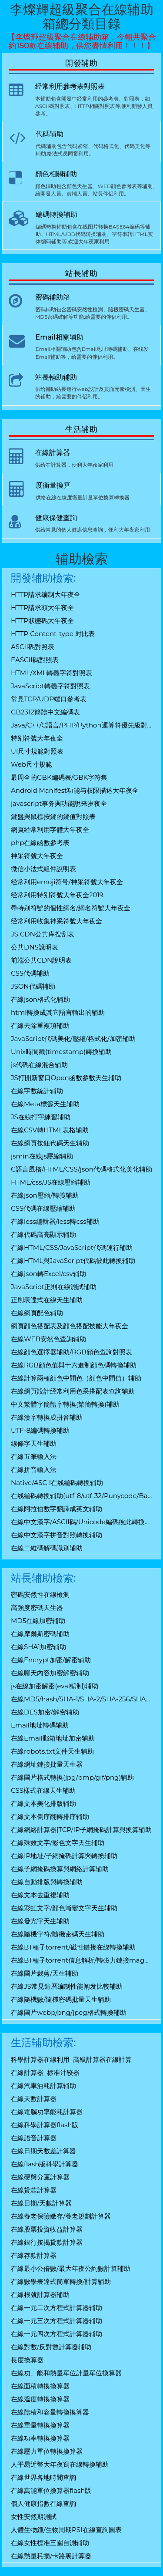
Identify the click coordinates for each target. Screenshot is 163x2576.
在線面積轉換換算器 (40, 2386)
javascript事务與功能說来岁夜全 (59, 803)
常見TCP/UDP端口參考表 (48, 699)
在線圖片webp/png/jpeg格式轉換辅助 (68, 2012)
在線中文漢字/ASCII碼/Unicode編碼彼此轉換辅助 (81, 1522)
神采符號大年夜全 (37, 856)
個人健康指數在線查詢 (43, 2503)
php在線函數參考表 (40, 842)
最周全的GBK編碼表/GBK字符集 (59, 777)
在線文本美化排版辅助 (43, 1803)
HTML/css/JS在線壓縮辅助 (50, 1182)
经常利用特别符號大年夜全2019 (57, 895)
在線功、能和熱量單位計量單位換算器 (66, 2373)
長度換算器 (27, 2360)
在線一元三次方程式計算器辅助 (56, 2321)
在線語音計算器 (34, 2138)
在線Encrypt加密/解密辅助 (51, 1660)
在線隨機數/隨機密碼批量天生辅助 (61, 1999)
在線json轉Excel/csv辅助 (48, 1273)
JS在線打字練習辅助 (40, 1117)
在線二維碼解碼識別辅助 (47, 1548)
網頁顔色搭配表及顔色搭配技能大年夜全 (69, 1326)
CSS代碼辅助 (30, 973)
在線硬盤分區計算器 (40, 2177)
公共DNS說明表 (34, 947)
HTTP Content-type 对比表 (53, 634)
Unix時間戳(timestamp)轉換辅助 (61, 1051)
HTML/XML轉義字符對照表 (51, 673)
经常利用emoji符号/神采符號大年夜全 (67, 882)
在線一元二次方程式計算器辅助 (56, 2307)
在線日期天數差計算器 (43, 2151)
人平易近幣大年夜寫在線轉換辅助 (60, 2464)
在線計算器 (52, 452)
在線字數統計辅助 (37, 1091)
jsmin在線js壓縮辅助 (42, 1156)
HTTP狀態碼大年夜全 (42, 620)
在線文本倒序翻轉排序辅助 (50, 1816)
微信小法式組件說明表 (43, 869)
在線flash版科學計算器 (44, 2164)
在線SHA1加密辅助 (38, 1647)
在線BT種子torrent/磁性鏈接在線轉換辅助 (73, 1947)
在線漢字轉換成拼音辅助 (47, 1417)
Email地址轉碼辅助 (40, 1725)
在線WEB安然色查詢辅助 (48, 1339)
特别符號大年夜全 (37, 738)
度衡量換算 (53, 485)
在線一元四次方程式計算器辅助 (56, 2334)
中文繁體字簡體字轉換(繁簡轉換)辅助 (65, 1404)
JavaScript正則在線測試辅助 (53, 1287)
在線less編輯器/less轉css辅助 (55, 1221)
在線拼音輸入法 (34, 1469)
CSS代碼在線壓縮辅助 (43, 1208)
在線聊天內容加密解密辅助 (50, 1673)
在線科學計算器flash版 (44, 2125)
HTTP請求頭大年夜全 (42, 607)
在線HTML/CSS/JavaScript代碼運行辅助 (72, 1247)
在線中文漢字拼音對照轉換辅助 (56, 1535)
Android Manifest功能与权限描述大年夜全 (75, 790)
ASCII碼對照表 (32, 647)
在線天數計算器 (34, 2098)
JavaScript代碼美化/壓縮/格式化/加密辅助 (73, 1038)
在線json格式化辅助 (40, 999)
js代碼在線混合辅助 (39, 1065)
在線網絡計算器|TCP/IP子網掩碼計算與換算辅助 (81, 1829)
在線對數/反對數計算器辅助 (51, 2347)
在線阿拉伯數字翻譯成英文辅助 (56, 1509)
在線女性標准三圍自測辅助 (50, 2543)
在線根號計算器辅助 (40, 2294)
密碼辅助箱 (52, 297)
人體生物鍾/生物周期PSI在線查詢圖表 (66, 2529)
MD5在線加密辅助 (38, 1620)
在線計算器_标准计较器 (45, 2072)
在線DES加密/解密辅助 (45, 1712)
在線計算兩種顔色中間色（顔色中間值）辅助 (76, 1378)
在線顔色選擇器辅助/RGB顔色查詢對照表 (71, 1352)
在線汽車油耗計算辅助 (43, 2085)
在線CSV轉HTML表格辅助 (50, 1130)
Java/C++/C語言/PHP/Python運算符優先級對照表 (81, 725)
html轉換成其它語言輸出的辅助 (58, 1012)
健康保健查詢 (56, 518)
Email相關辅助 (59, 337)
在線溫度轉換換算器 (40, 2399)
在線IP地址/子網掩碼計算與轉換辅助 (64, 1856)
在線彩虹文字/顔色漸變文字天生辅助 (64, 1908)
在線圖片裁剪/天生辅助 (44, 1973)
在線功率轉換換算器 (40, 2438)
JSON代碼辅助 (33, 986)
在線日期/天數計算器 (41, 2203)
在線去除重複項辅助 (40, 1025)
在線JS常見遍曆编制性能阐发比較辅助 (67, 1986)
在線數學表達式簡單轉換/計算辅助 (61, 2281)
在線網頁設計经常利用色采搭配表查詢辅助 (73, 1391)
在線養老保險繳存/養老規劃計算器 (61, 2216)
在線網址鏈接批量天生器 (47, 1764)
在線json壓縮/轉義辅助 (45, 1195)
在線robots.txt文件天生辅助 (52, 1751)
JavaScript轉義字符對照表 (50, 686)
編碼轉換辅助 (56, 214)
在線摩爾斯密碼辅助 (40, 1634)
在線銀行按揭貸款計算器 (47, 2242)
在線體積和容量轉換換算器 (50, 2412)
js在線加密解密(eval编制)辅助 (54, 1686)
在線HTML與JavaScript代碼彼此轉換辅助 (73, 1260)
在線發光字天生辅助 (40, 1921)
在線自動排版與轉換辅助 (47, 1882)
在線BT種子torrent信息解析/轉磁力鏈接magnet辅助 (81, 1960)
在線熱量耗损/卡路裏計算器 (51, 2556)
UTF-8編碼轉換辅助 (40, 1430)
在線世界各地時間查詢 (43, 2477)
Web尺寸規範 (31, 764)
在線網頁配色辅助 (37, 1313)
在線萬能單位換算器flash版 (51, 2490)
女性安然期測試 (34, 2516)
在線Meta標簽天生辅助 (45, 1104)
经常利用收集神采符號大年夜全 (56, 921)
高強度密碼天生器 (37, 1607)
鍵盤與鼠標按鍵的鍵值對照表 (53, 816)
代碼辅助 (49, 134)
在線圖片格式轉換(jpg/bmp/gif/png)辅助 (72, 1777)
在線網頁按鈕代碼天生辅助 (50, 1143)
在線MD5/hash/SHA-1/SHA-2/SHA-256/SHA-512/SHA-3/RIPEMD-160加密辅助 (81, 1699)
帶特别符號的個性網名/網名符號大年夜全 (70, 908)
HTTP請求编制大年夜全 (45, 594)
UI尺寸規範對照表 (37, 751)
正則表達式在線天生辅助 (47, 1300)
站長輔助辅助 (56, 377)
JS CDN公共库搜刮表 (42, 934)
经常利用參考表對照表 (70, 86)
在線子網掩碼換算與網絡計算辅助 (60, 1869)
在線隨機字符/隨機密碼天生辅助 (57, 1934)
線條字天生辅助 (34, 1443)
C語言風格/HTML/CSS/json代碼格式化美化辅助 (81, 1169)
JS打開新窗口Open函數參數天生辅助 (66, 1078)
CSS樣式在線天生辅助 (43, 1790)
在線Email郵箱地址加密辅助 (53, 1738)
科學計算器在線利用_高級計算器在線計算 (71, 2059)
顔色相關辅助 (56, 174)
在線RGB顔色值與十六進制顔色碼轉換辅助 (73, 1365)
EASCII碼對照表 (35, 660)
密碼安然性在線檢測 (40, 1594)
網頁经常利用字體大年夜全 (50, 829)
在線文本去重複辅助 (40, 1895)
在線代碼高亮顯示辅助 (43, 1234)
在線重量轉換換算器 (40, 2425)
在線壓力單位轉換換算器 (47, 2451)
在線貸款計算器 (34, 2190)
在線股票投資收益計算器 (47, 2229)
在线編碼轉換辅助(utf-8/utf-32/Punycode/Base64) (81, 1496)
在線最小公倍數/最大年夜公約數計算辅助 (70, 2268)
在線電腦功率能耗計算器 (47, 2112)
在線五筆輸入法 (34, 1456)
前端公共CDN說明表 (41, 960)
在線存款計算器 (34, 2255)
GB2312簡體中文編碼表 (45, 712)
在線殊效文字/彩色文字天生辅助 (57, 1843)
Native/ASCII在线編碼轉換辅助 (57, 1482)
